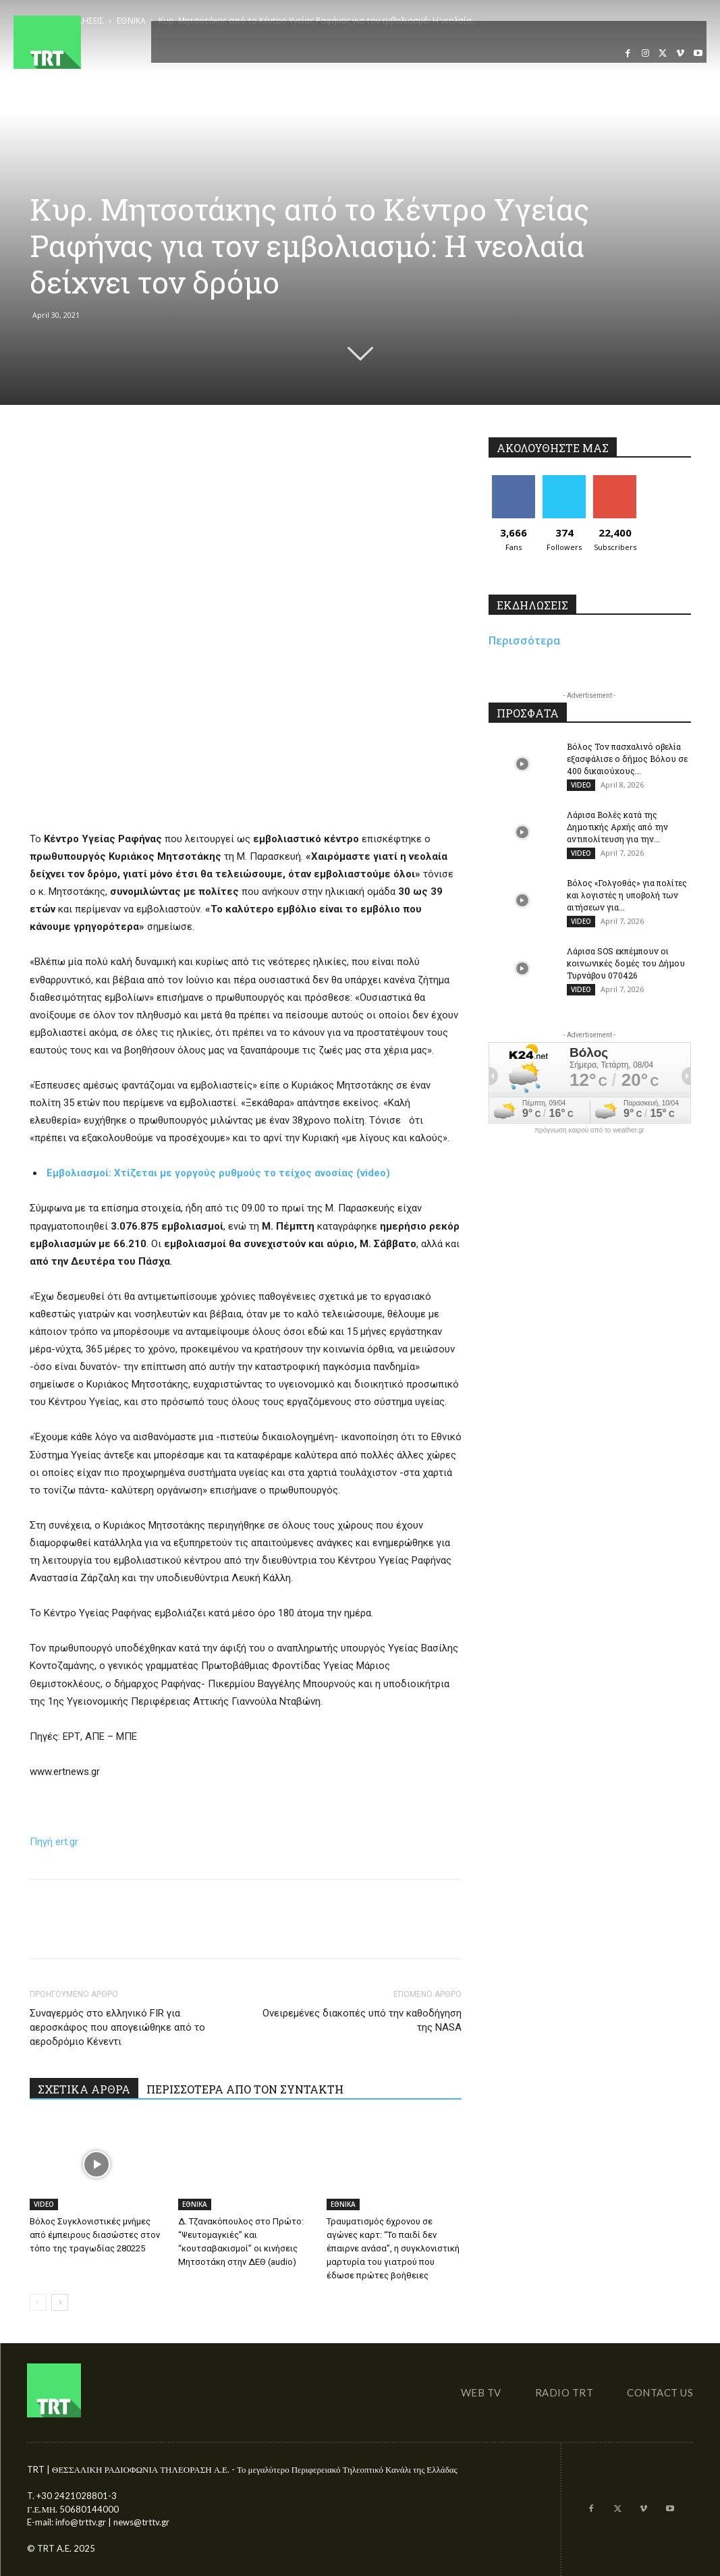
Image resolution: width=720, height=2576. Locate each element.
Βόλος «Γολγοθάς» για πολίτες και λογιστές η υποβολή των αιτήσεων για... (627, 894)
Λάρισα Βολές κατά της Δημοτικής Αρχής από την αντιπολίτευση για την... (617, 826)
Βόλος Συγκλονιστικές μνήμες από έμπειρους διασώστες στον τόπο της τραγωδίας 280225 (95, 2234)
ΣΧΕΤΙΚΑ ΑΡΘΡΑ (84, 2089)
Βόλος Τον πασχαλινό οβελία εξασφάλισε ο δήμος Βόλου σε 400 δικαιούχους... (627, 758)
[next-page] (59, 2302)
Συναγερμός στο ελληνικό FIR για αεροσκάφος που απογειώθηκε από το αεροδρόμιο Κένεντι (117, 2027)
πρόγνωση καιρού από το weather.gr (589, 1130)
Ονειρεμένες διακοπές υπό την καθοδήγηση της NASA (362, 2020)
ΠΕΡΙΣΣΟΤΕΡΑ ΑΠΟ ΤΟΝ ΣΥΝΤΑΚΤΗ (244, 2089)
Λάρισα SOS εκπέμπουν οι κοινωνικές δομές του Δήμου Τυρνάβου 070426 (626, 963)
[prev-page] (38, 2302)
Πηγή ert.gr (54, 1842)
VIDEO (44, 2204)
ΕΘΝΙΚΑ (194, 2204)
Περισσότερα (525, 640)
